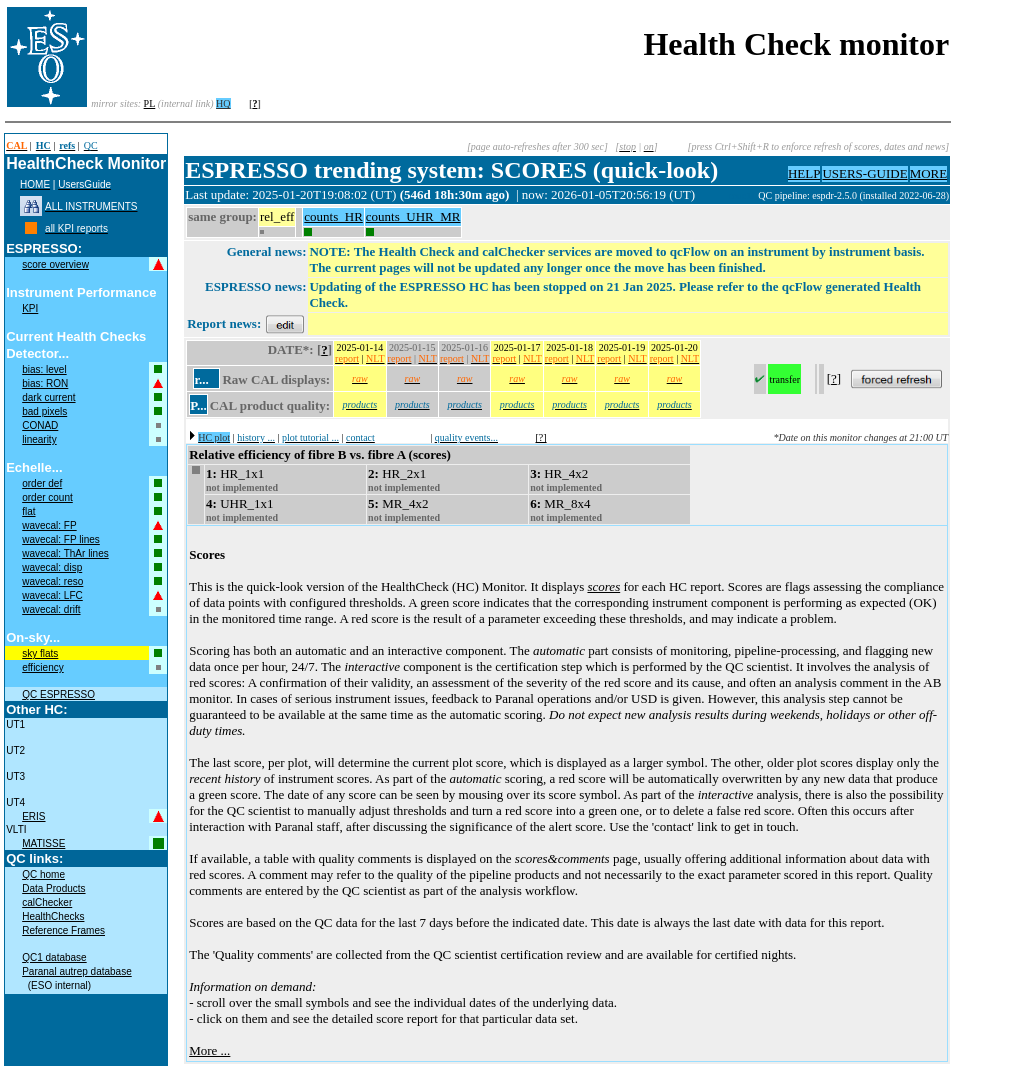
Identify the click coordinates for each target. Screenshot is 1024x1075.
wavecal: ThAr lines (65, 553)
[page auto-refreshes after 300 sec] (537, 146)
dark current (48, 397)
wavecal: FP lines (61, 539)
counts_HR (333, 216)
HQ (223, 103)
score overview (55, 264)
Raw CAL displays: (276, 379)
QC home (43, 874)
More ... (209, 1050)
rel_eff (277, 216)
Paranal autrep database (77, 971)
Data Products (53, 888)
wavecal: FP (49, 525)
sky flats (40, 653)
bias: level (44, 369)
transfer (784, 379)
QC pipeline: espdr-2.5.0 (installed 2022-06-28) (853, 195)
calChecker (47, 902)
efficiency (43, 667)
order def (42, 483)
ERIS (33, 816)
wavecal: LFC (52, 595)
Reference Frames (63, 930)
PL (150, 103)
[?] (541, 437)
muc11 (743, 195)
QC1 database (54, 957)
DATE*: (291, 349)
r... (201, 379)
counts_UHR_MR (413, 216)
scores (603, 586)
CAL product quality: (270, 405)
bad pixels (44, 411)
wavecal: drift (51, 609)
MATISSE (43, 843)
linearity (39, 439)
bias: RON (45, 383)
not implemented (242, 487)
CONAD (40, 425)
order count (47, 497)
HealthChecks (53, 916)
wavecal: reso (52, 581)
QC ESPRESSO (58, 694)
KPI (30, 308)
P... (198, 405)
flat (28, 511)
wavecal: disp (52, 567)
